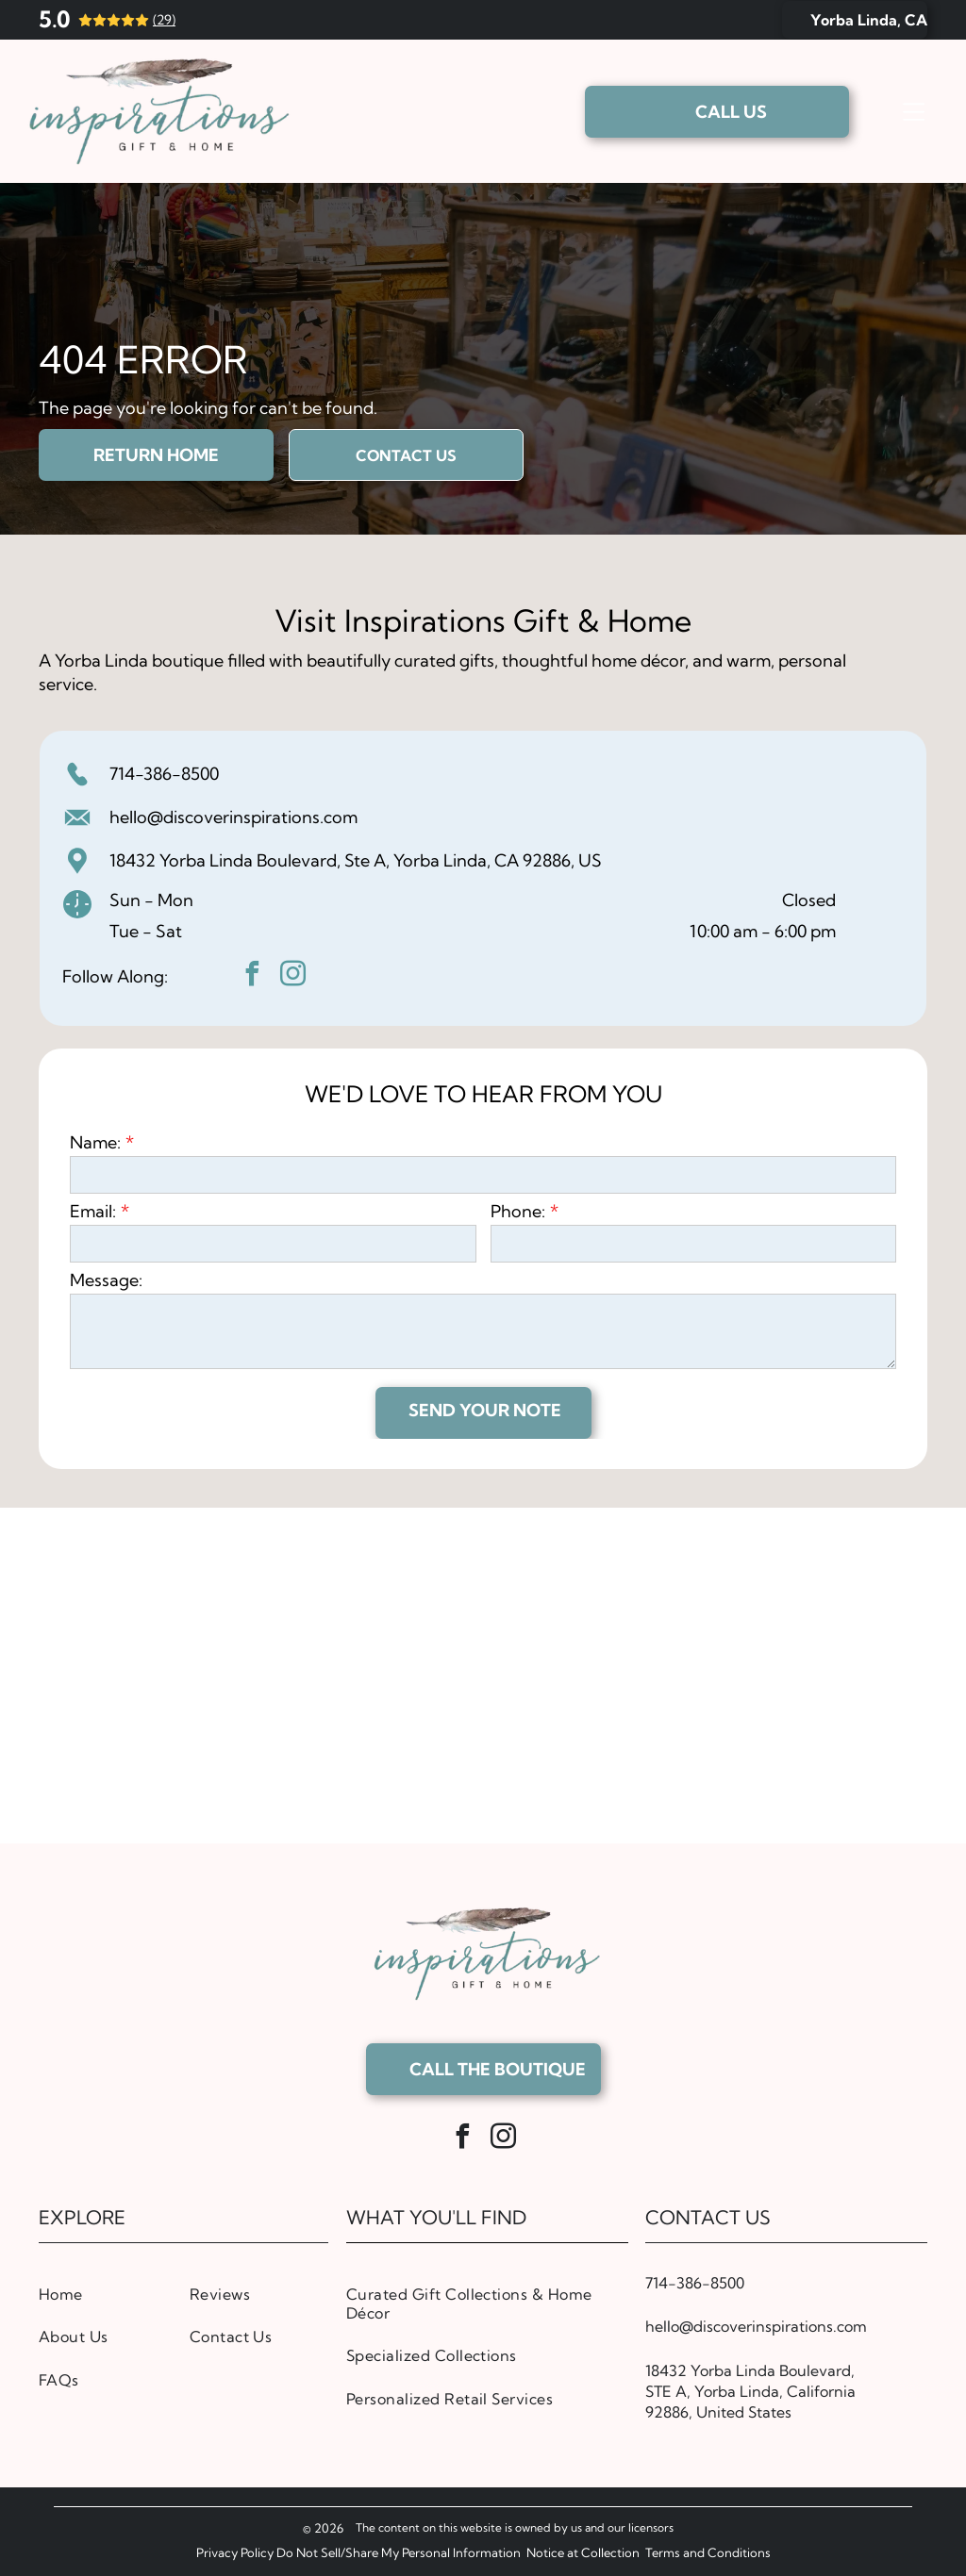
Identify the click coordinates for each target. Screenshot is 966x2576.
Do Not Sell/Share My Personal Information (398, 2552)
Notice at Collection (583, 2552)
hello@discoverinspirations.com (233, 817)
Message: (106, 1280)
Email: (93, 1211)
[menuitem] (108, 2293)
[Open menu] (914, 111)
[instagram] (293, 976)
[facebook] (253, 976)
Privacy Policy (235, 2552)
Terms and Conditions (708, 2552)
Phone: (518, 1211)
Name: (95, 1142)
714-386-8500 (164, 773)
